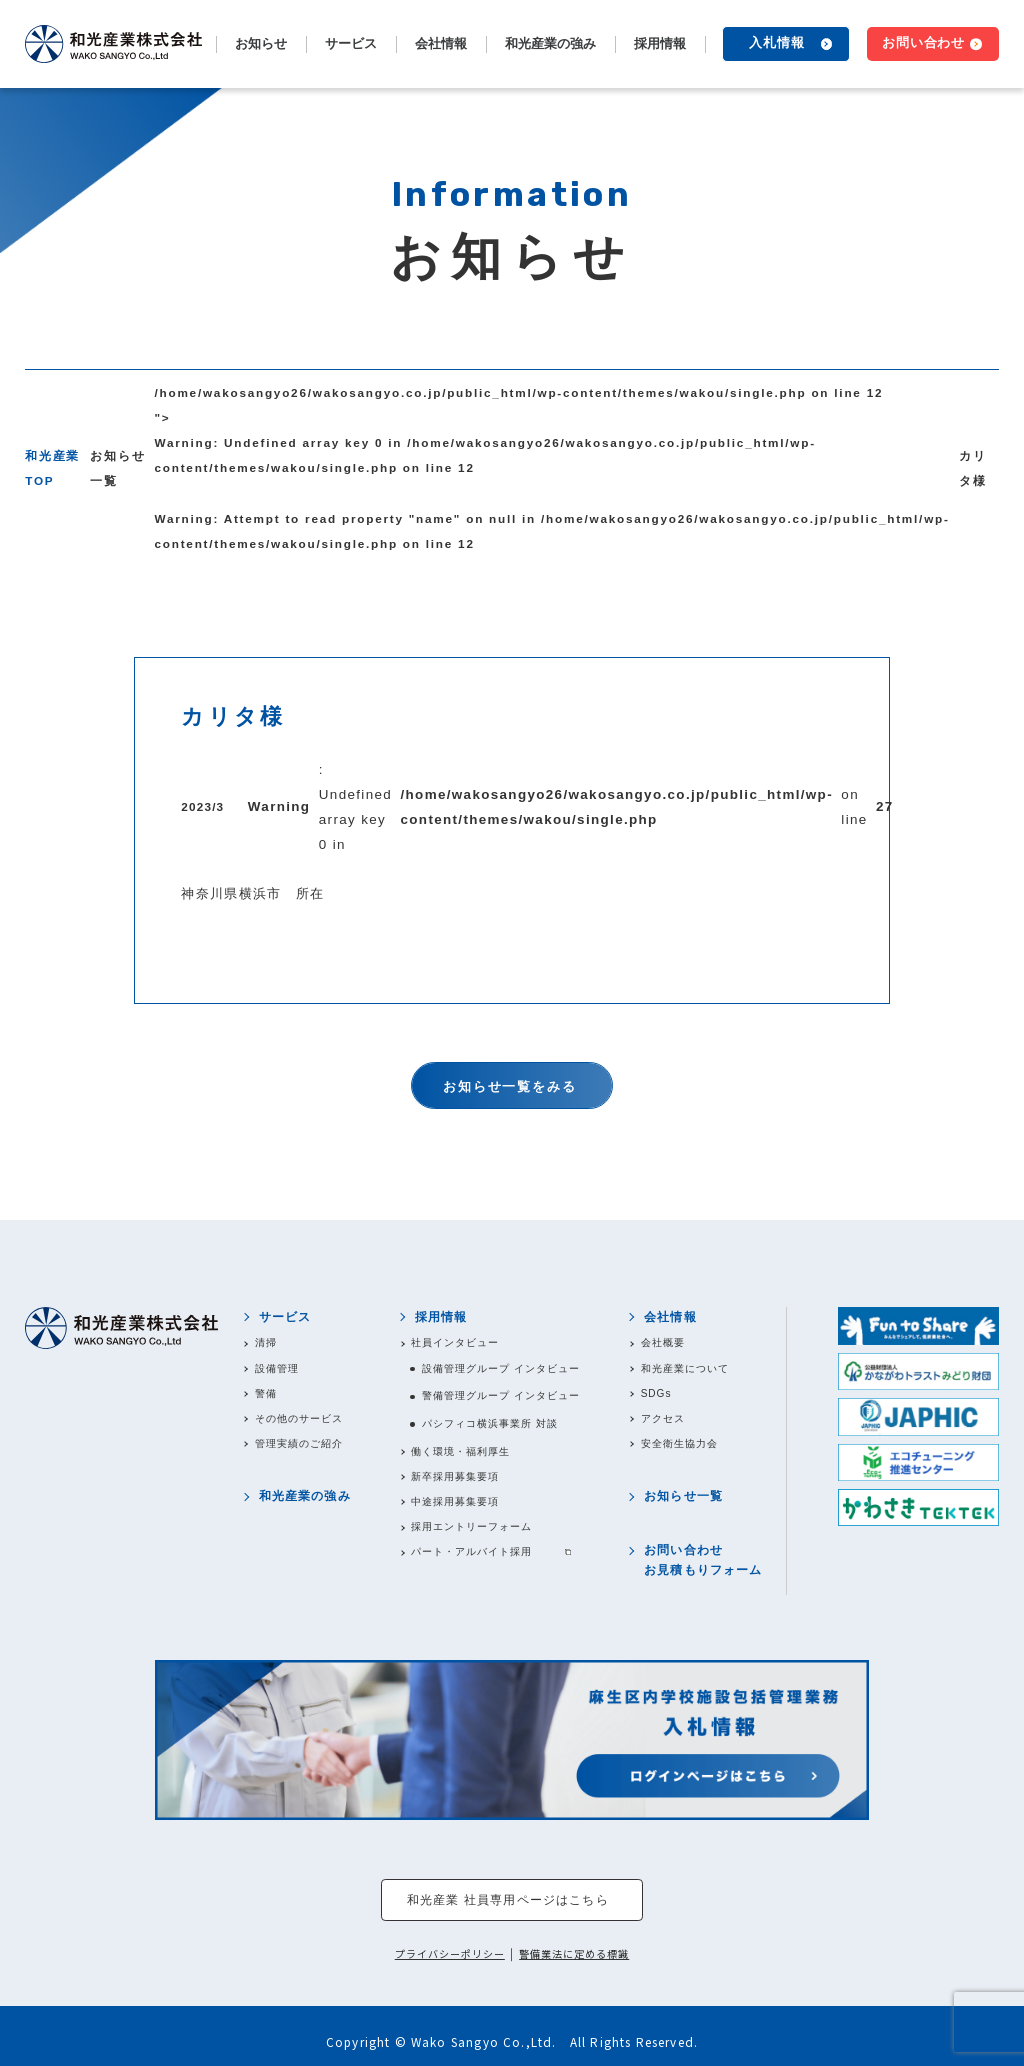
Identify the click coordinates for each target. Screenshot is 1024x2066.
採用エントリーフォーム (471, 1526)
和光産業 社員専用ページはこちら (508, 1899)
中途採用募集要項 (455, 1501)
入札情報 (777, 43)
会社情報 (670, 1316)
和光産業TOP (52, 468)
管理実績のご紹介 (299, 1443)
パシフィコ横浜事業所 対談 (490, 1423)
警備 (266, 1393)
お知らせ (261, 43)
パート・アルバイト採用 (471, 1551)
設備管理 (277, 1368)
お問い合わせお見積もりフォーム (703, 1559)
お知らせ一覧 (117, 468)
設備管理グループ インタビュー (501, 1368)
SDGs (656, 1393)
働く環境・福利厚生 (460, 1451)
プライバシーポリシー (450, 1954)
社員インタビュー (455, 1342)
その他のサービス (299, 1418)
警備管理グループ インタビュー (501, 1395)
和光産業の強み (550, 43)
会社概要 (663, 1342)
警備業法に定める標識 (574, 1954)
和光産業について (685, 1368)
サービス (285, 1316)
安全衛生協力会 (679, 1443)
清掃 (266, 1342)
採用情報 (441, 1316)
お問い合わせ (923, 43)
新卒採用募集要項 (455, 1476)
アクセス (663, 1418)
